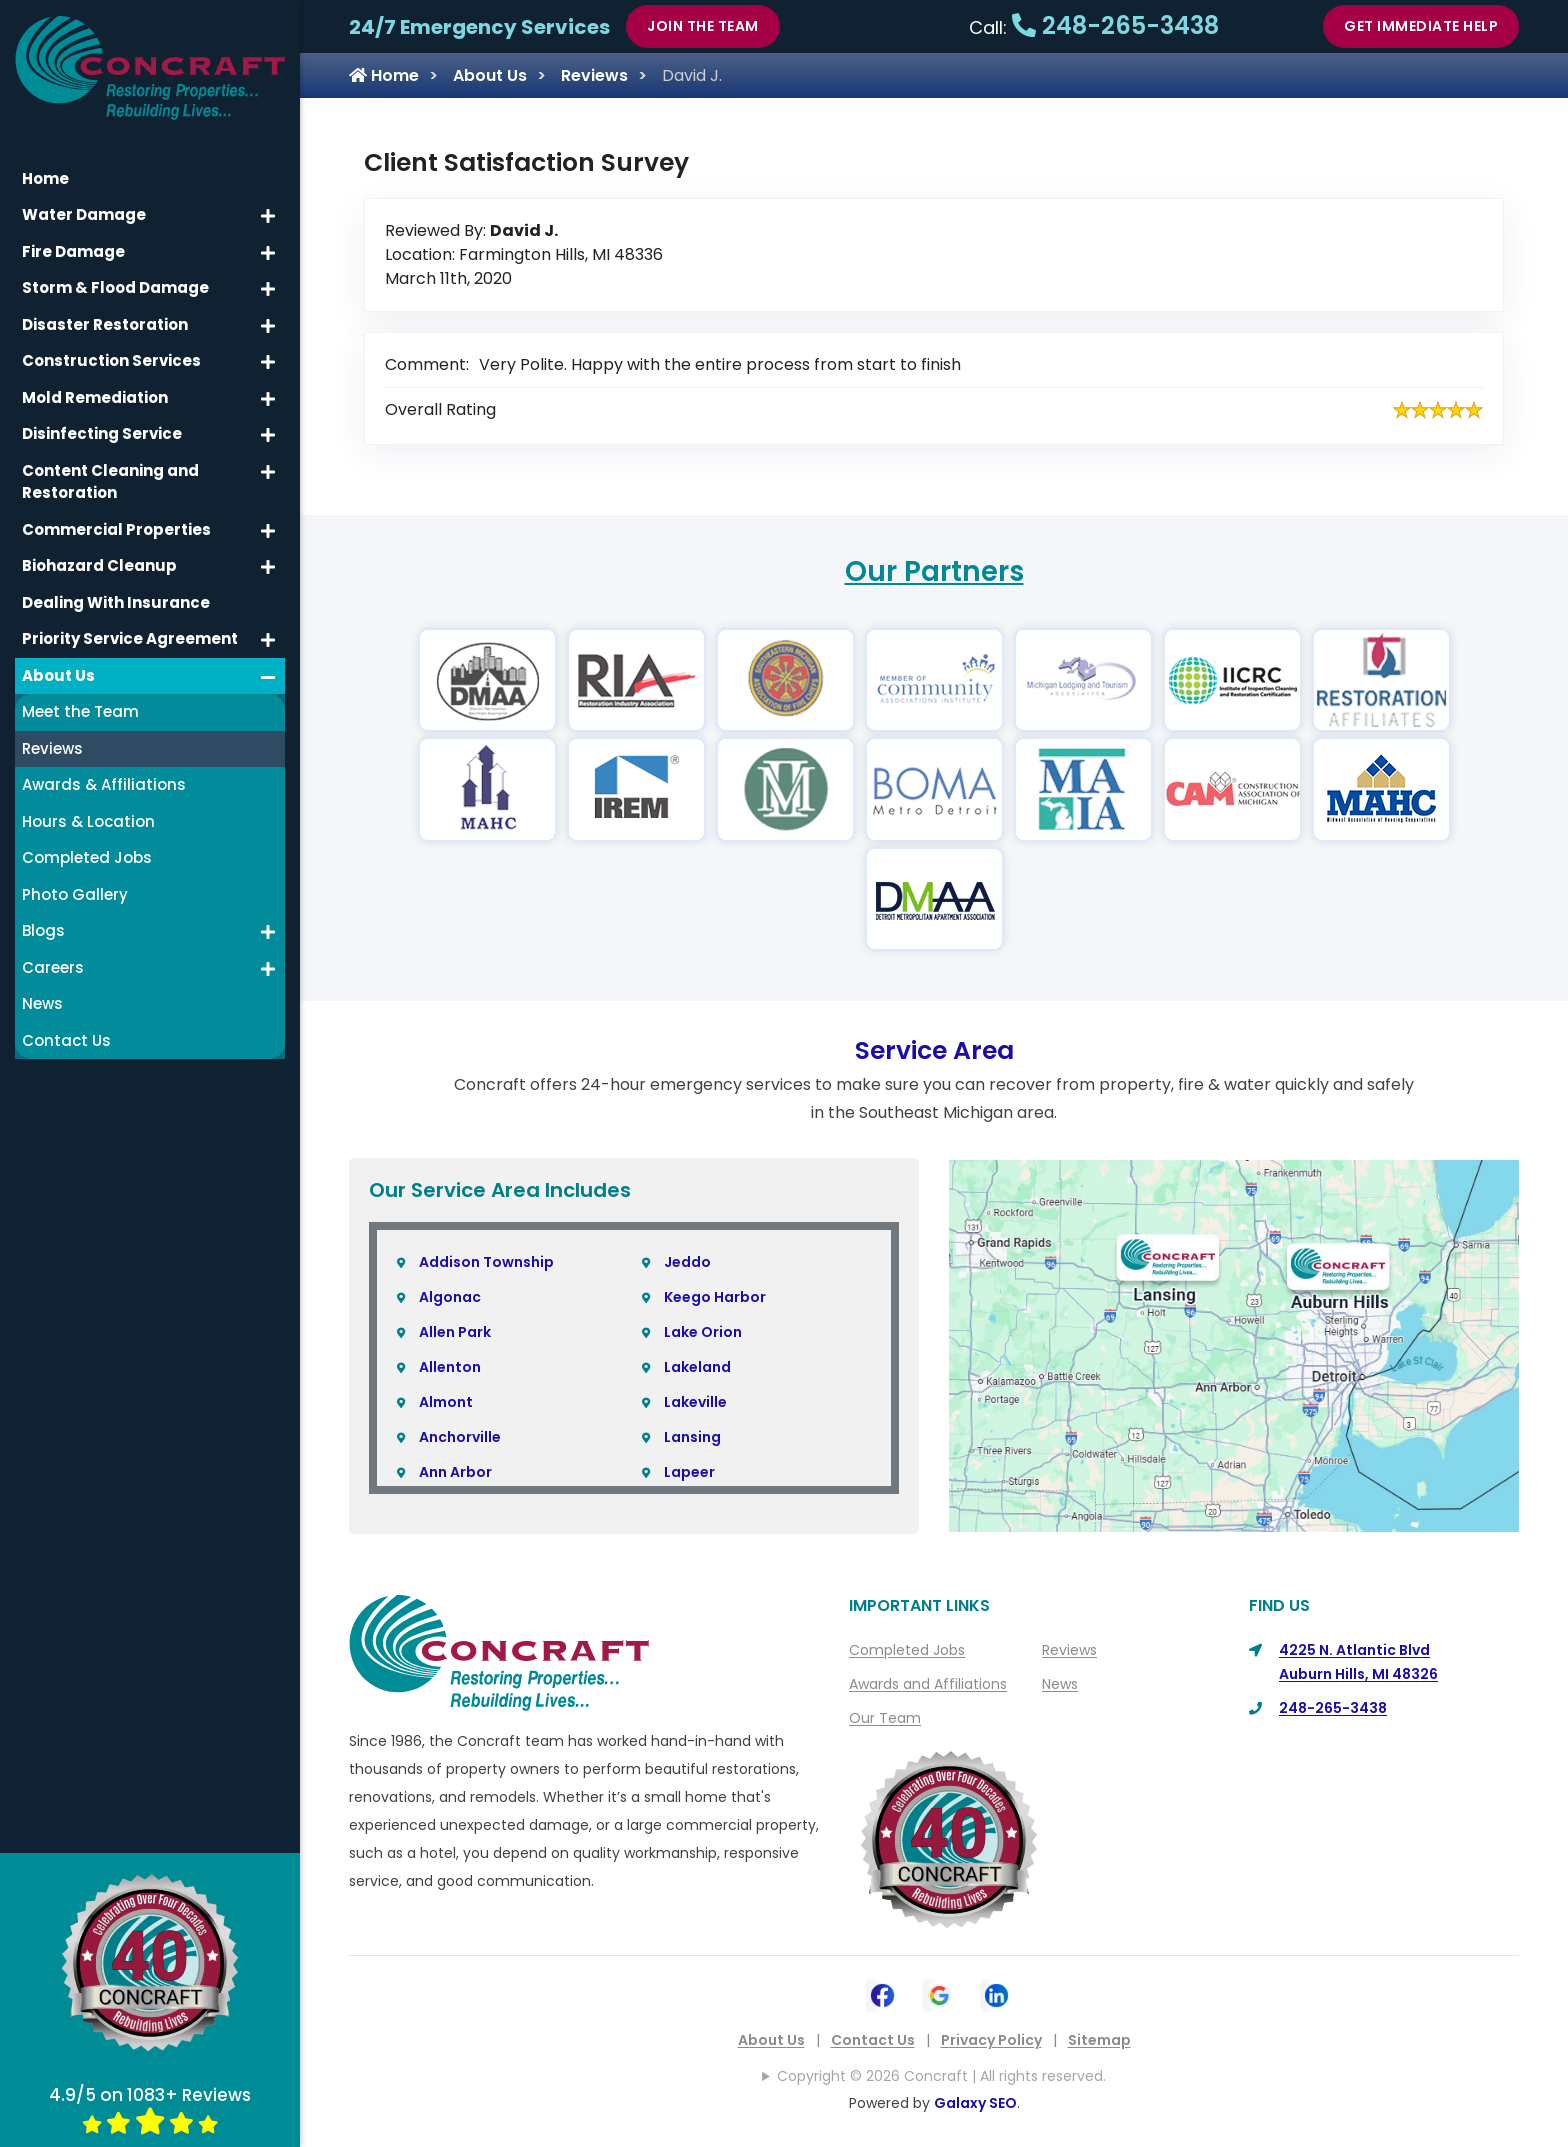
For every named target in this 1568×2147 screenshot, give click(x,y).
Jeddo (687, 1262)
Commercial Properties (116, 529)
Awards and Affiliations (928, 1684)
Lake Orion (703, 1332)
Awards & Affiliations (104, 784)
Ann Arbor (455, 1472)
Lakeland (697, 1367)
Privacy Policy (991, 2040)
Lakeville (695, 1402)
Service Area (934, 1050)
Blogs (43, 930)
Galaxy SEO (975, 2103)
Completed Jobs (907, 1650)
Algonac (450, 1297)
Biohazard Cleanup (99, 565)
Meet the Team (80, 711)
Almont (446, 1402)
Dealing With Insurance (116, 602)
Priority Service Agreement (130, 638)
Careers (53, 967)
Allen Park (455, 1332)
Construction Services (111, 360)
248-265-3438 (1115, 25)
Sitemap (1099, 2040)
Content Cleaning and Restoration (110, 482)
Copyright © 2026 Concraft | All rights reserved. (941, 2076)
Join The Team (703, 26)
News (1060, 1684)
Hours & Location (88, 821)
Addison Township (486, 1262)
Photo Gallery (75, 894)
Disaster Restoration (105, 324)
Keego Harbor (715, 1297)
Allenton (450, 1367)
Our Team (885, 1718)
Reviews (594, 75)
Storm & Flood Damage (115, 287)
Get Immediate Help (1421, 26)
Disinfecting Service (102, 433)
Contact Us (873, 2040)
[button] (268, 216)
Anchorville (460, 1437)
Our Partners (934, 571)
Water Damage (84, 214)
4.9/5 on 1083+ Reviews (150, 2108)
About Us (490, 75)
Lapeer (689, 1472)
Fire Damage (73, 251)
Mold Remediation (95, 397)
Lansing (692, 1437)
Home (384, 75)
